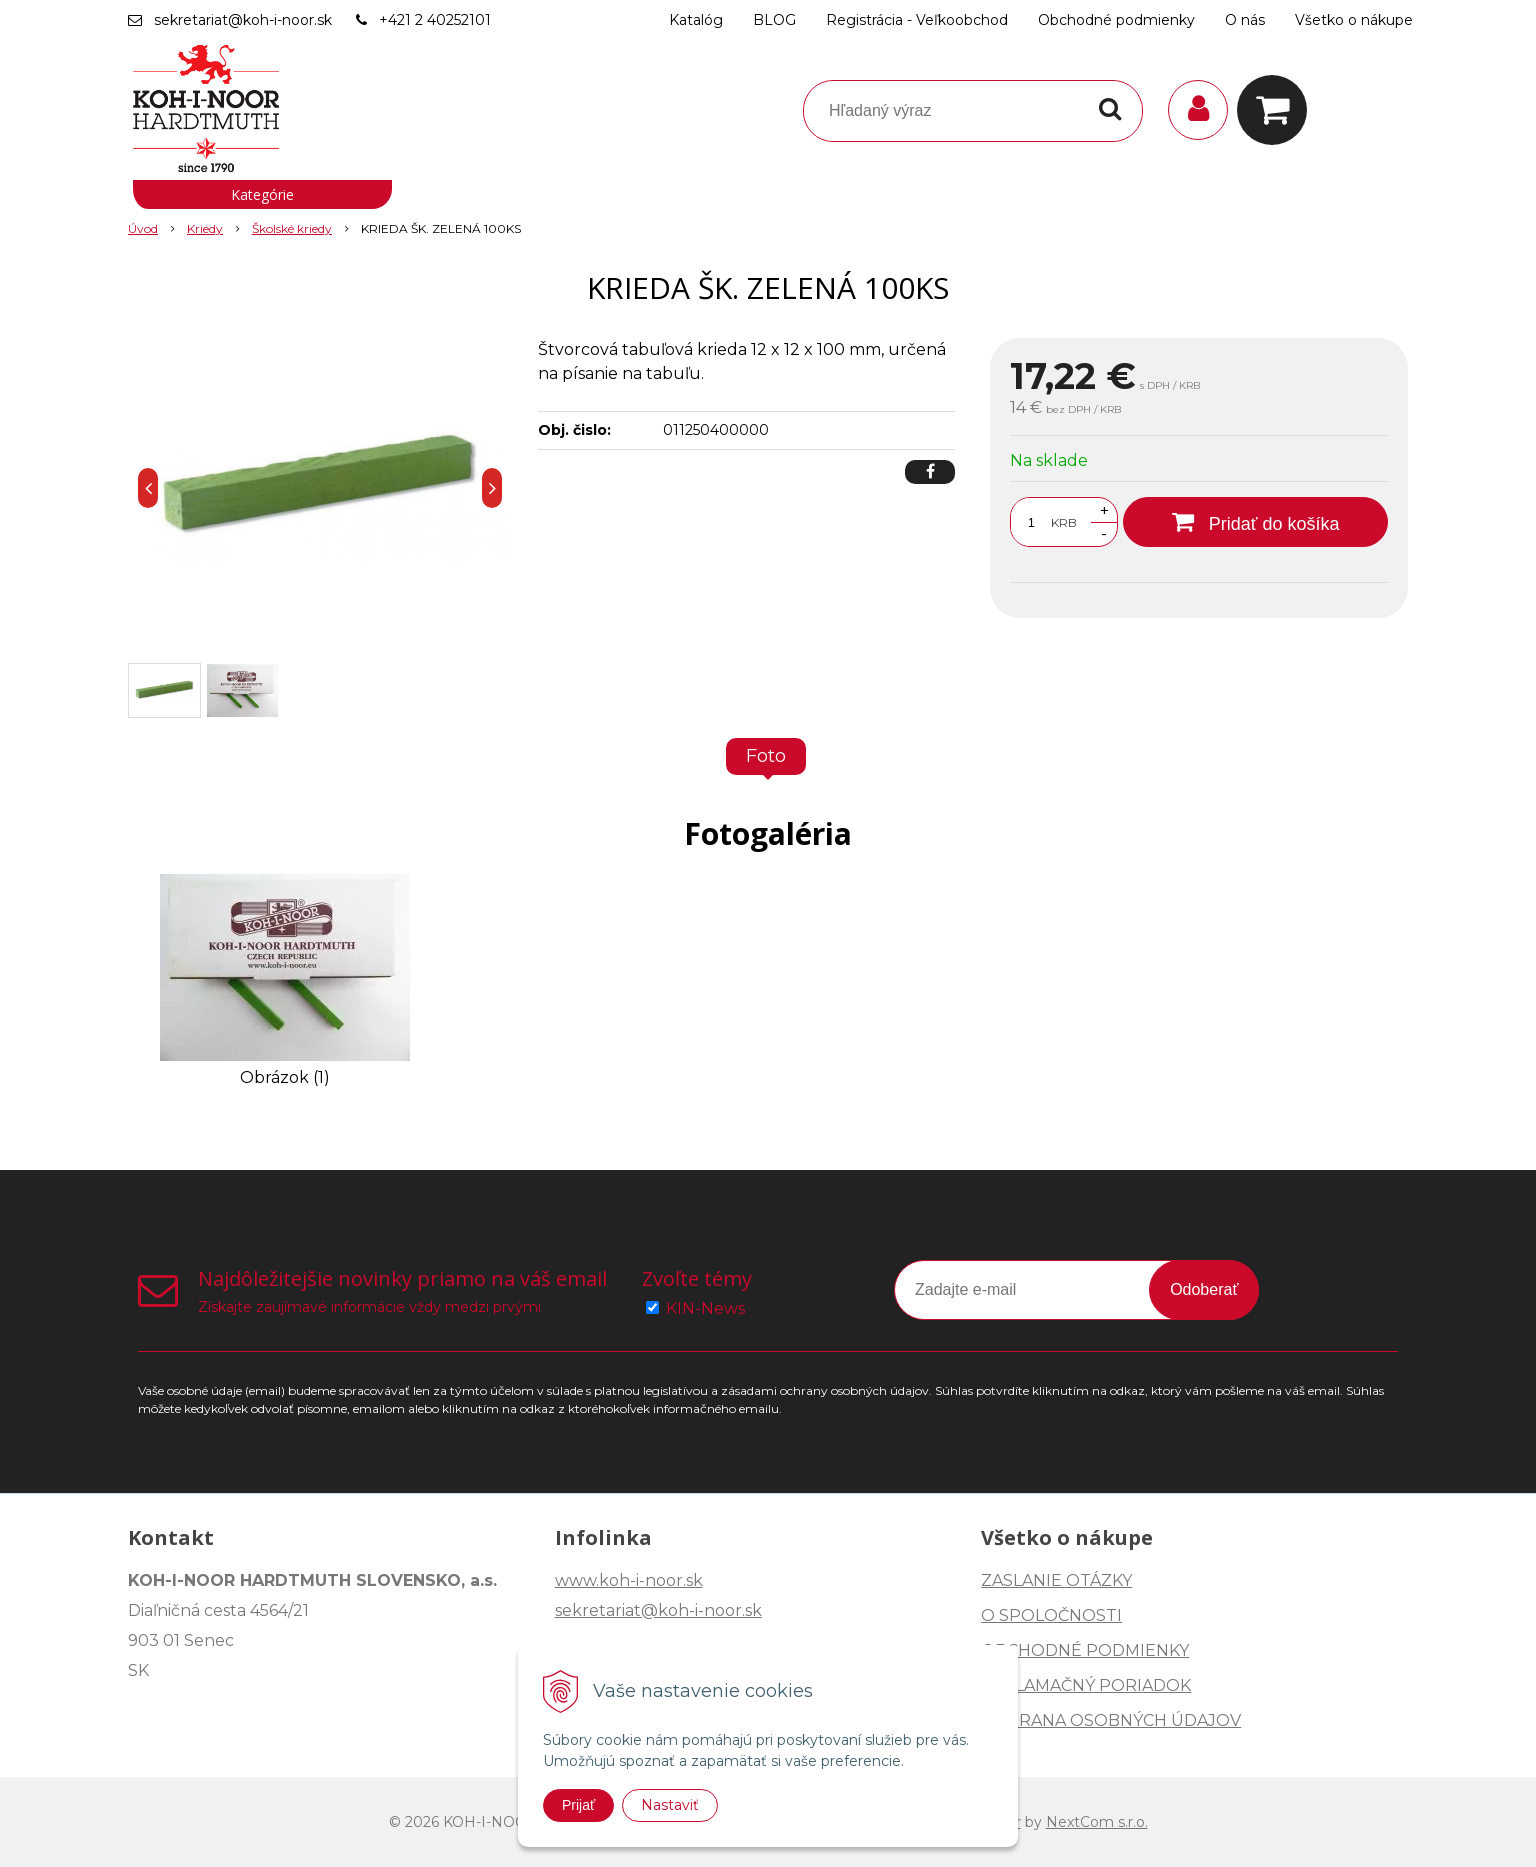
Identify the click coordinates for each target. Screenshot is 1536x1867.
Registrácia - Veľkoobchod (917, 20)
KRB (1064, 522)
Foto (766, 756)
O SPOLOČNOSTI (1051, 1615)
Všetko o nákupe (1354, 20)
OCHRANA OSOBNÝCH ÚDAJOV (1111, 1720)
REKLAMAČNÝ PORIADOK (1086, 1685)
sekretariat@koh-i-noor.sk (243, 20)
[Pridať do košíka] (1255, 522)
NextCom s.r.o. (1097, 1822)
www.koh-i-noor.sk (629, 1580)
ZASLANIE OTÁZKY (1056, 1580)
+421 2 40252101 (435, 20)
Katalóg (696, 20)
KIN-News (705, 1308)
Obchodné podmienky (1116, 20)
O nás (1245, 20)
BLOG (774, 20)
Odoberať (1204, 1289)
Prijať (578, 1805)
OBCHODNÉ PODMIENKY (1085, 1650)
